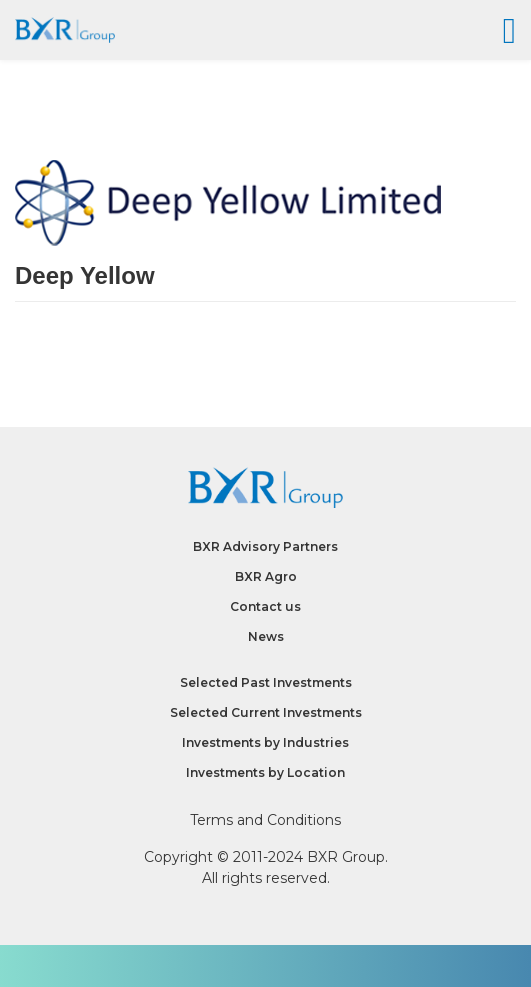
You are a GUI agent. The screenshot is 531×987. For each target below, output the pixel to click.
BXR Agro (266, 576)
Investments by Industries (265, 742)
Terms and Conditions (265, 820)
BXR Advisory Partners (265, 546)
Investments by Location (265, 772)
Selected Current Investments (266, 712)
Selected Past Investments (266, 682)
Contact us (265, 606)
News (266, 636)
